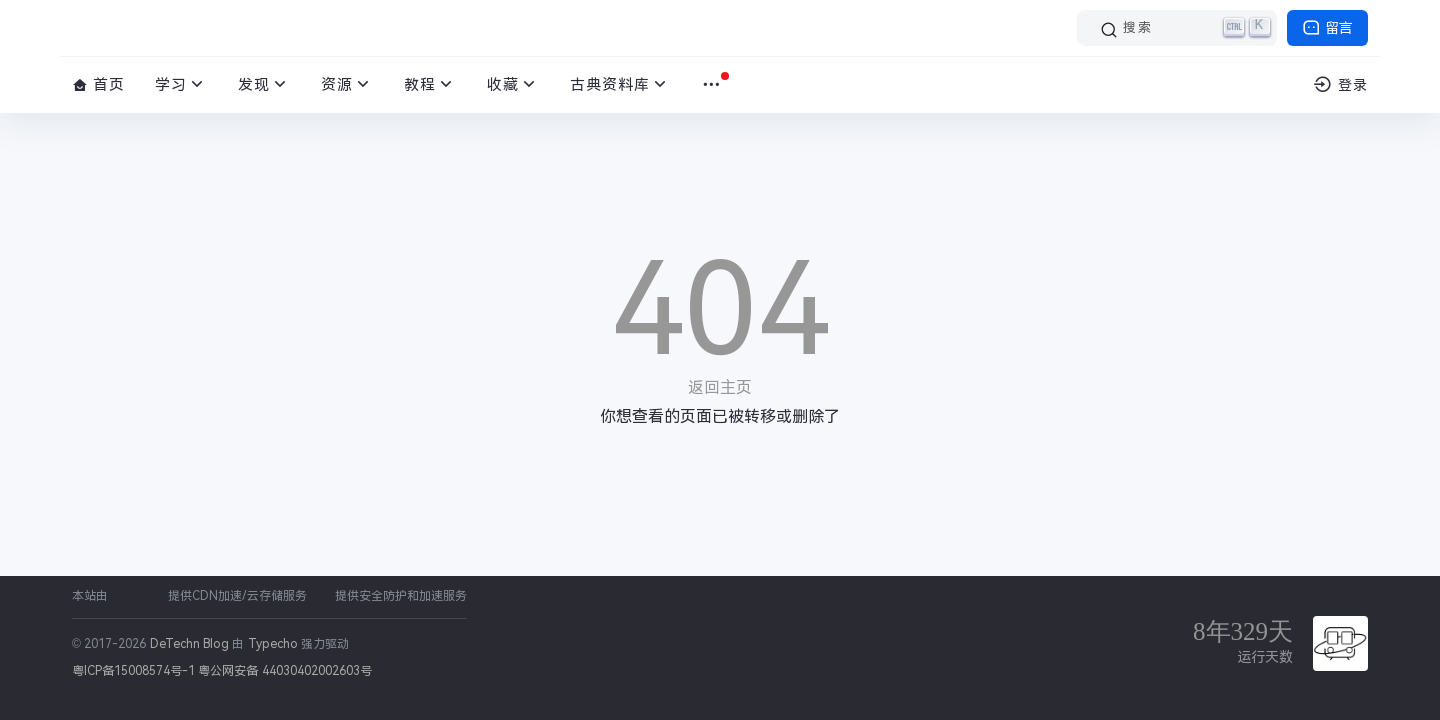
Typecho (273, 644)
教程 (430, 84)
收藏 (513, 84)
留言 (1327, 27)
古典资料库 (620, 84)
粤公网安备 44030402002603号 (284, 671)
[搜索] (1177, 28)
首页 (98, 84)
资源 (347, 84)
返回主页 (720, 387)
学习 (181, 84)
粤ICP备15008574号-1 (133, 671)
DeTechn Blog (191, 644)
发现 (264, 84)
